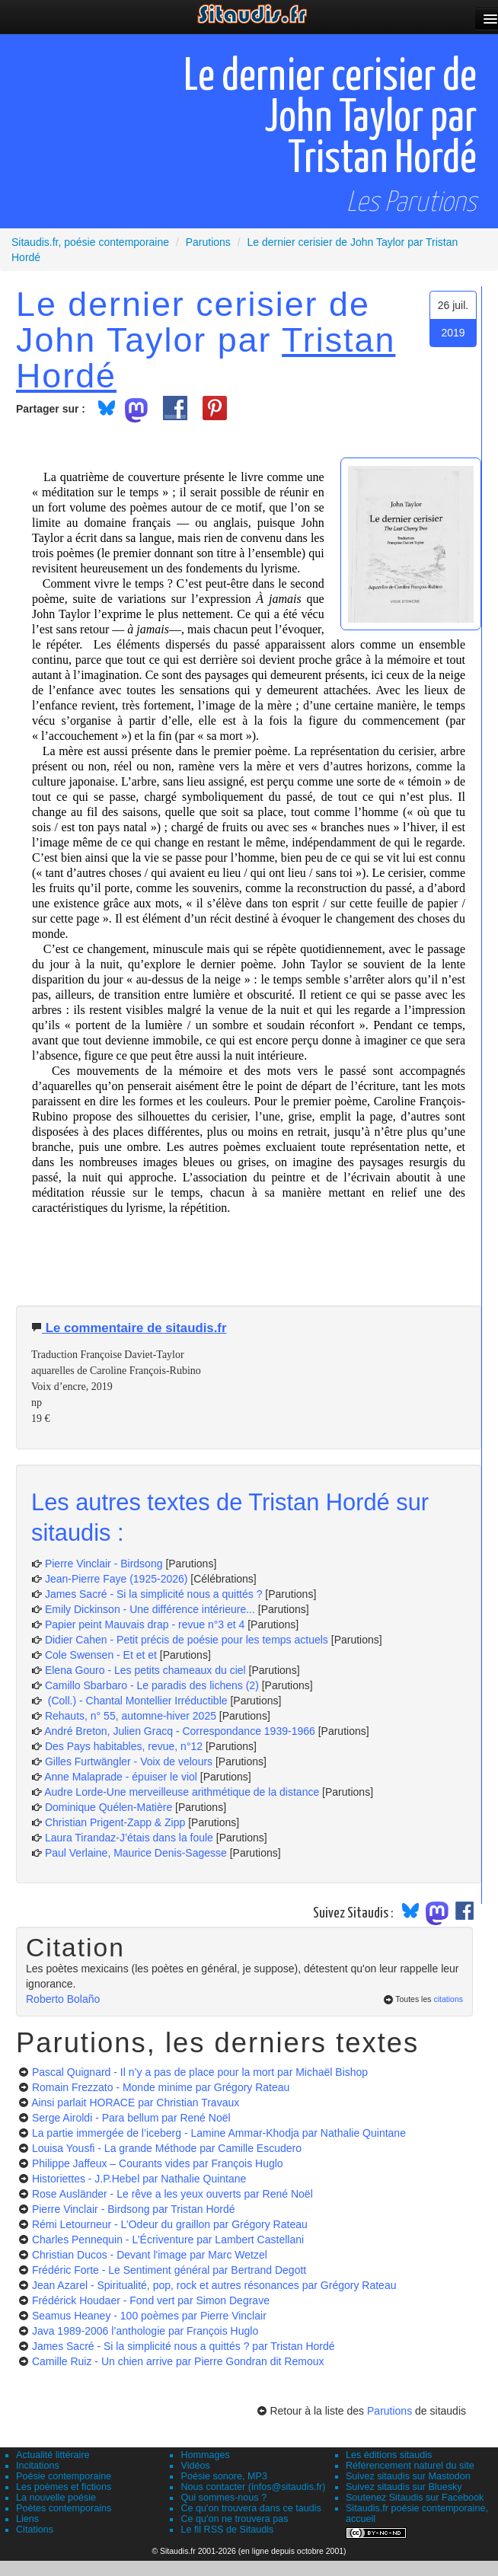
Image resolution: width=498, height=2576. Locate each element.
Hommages (204, 2455)
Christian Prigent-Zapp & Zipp (115, 1822)
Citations (34, 2529)
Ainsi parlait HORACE (135, 2102)
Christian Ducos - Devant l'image (149, 2255)
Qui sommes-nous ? (223, 2497)
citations (448, 1999)
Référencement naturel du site (410, 2465)
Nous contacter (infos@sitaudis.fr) (252, 2487)
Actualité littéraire (53, 2455)
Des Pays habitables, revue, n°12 (124, 1746)
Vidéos (194, 2465)
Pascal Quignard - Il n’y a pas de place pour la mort (200, 2072)
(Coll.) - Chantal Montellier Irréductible (136, 1700)
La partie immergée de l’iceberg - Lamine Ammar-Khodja (219, 2133)
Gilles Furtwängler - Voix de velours (128, 1761)
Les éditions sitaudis (389, 2455)
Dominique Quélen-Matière (108, 1807)
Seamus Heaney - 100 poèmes (149, 2316)
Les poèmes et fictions (63, 2487)
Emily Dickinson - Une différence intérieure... (150, 1609)
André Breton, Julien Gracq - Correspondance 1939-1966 (179, 1731)
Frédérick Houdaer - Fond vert (151, 2300)
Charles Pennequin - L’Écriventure (168, 2239)
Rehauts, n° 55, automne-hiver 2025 (130, 1716)
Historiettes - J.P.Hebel (139, 2179)
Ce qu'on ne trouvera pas (234, 2519)
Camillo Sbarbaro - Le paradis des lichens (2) (152, 1685)
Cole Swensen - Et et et (101, 1655)
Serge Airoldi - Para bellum (131, 2118)
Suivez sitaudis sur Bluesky (404, 2487)
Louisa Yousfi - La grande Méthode (167, 2148)
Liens (27, 2519)
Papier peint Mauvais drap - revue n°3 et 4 (144, 1624)
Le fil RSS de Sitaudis (226, 2529)
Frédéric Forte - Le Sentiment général (169, 2270)
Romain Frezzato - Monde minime (160, 2087)
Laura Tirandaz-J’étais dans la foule (129, 1838)
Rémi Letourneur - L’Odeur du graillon (170, 2224)
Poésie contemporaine (63, 2476)
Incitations (37, 2465)
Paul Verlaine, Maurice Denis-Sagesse (136, 1853)
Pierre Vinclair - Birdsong (104, 1563)
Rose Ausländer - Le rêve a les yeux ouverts (172, 2194)
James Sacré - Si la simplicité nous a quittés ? (154, 1594)
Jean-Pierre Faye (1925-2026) (116, 1579)
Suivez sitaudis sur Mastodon (408, 2476)
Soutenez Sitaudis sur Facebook (415, 2497)
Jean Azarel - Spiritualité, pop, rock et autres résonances (214, 2285)
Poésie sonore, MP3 (223, 2476)
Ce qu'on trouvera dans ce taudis (250, 2508)
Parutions (389, 2411)
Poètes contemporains (63, 2508)
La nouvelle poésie (56, 2497)
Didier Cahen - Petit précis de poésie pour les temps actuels (186, 1640)
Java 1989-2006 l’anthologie (145, 2331)
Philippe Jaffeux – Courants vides (157, 2163)
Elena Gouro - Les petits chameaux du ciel (145, 1670)
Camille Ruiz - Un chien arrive (178, 2361)
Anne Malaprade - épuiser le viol (120, 1777)
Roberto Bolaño (63, 1999)
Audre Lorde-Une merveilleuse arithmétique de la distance (181, 1792)
